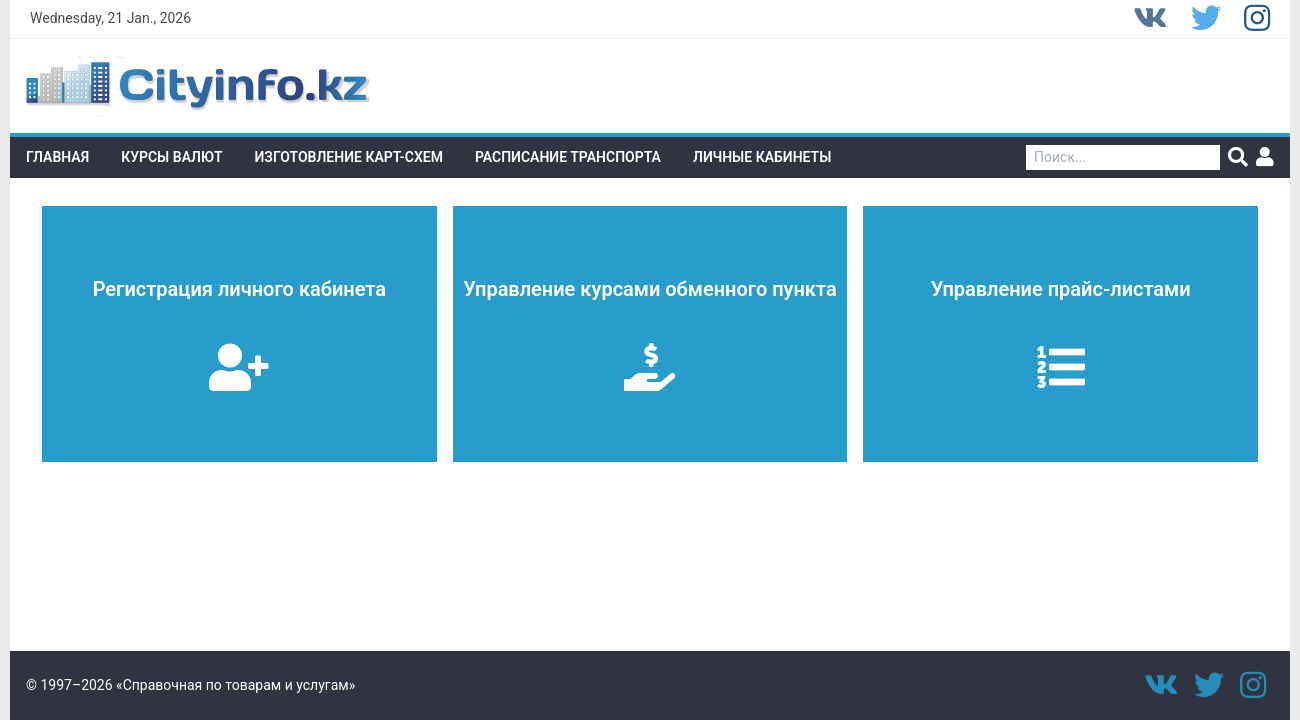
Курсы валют (171, 157)
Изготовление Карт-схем (349, 157)
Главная (57, 157)
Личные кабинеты (762, 157)
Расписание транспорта (568, 157)
